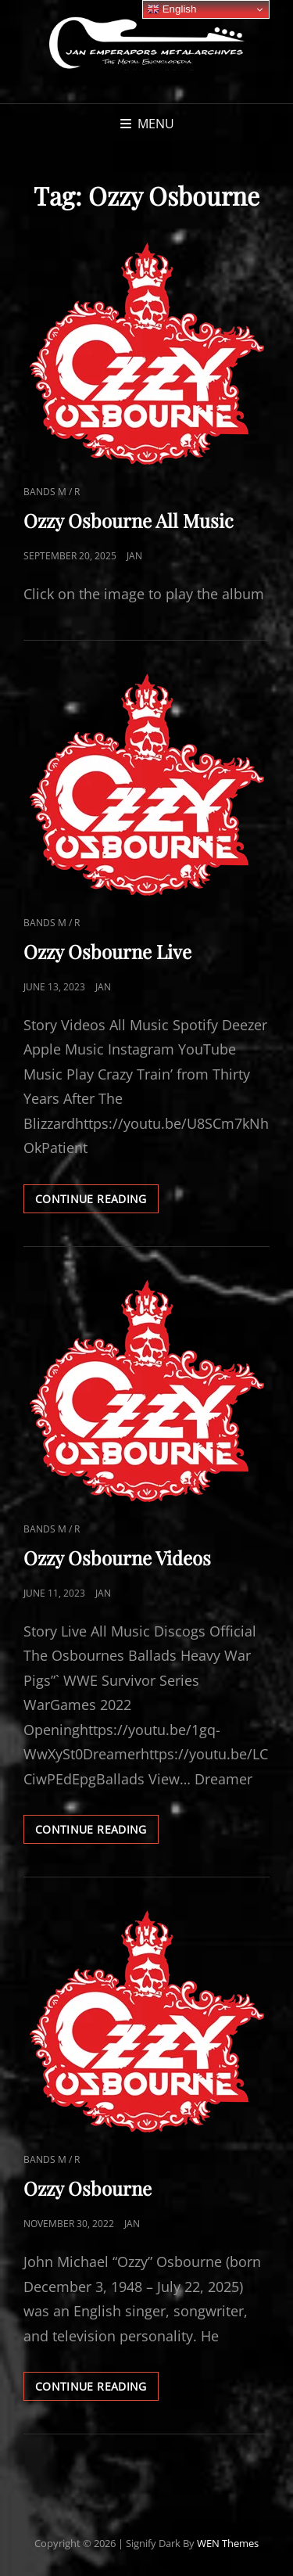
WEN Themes (228, 2543)
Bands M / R (51, 491)
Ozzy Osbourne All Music (128, 520)
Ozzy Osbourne (87, 2188)
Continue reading (97, 1201)
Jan (134, 555)
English (171, 9)
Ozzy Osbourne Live (107, 951)
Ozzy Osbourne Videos (117, 1557)
